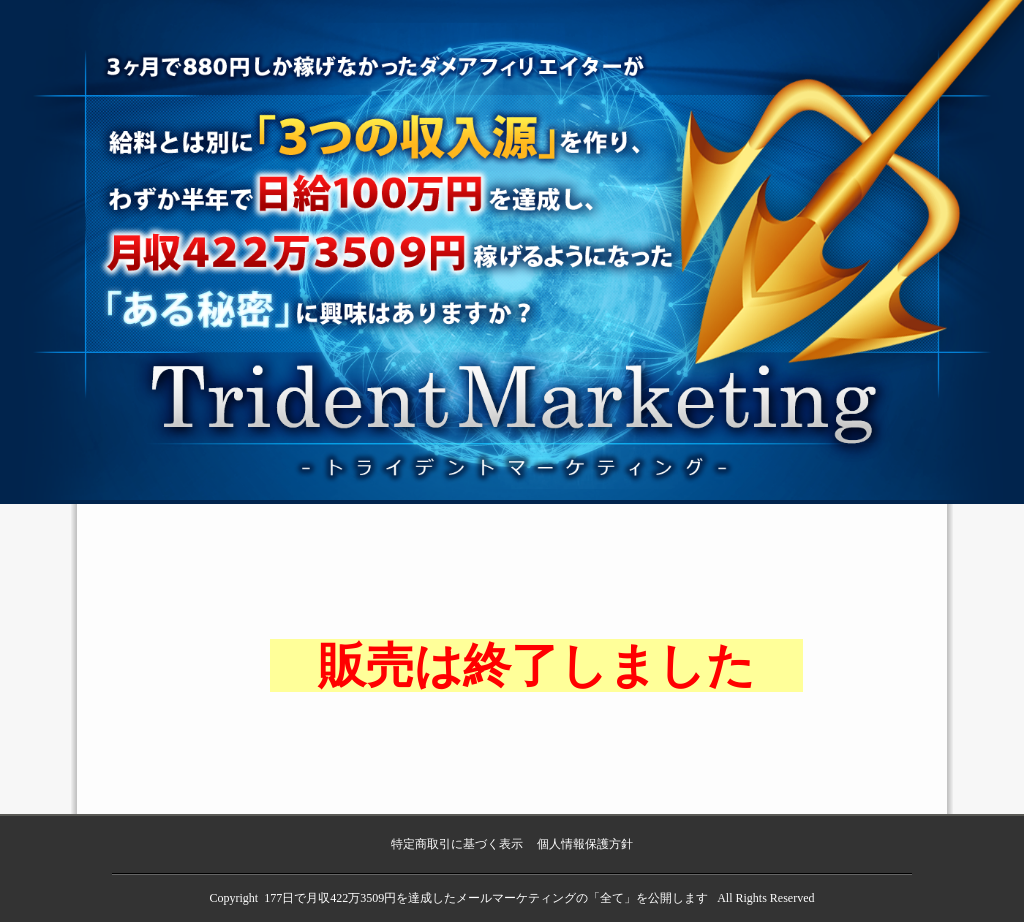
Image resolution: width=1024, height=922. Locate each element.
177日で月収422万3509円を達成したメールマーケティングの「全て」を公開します (487, 898)
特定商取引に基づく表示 (457, 844)
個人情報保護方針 (585, 844)
